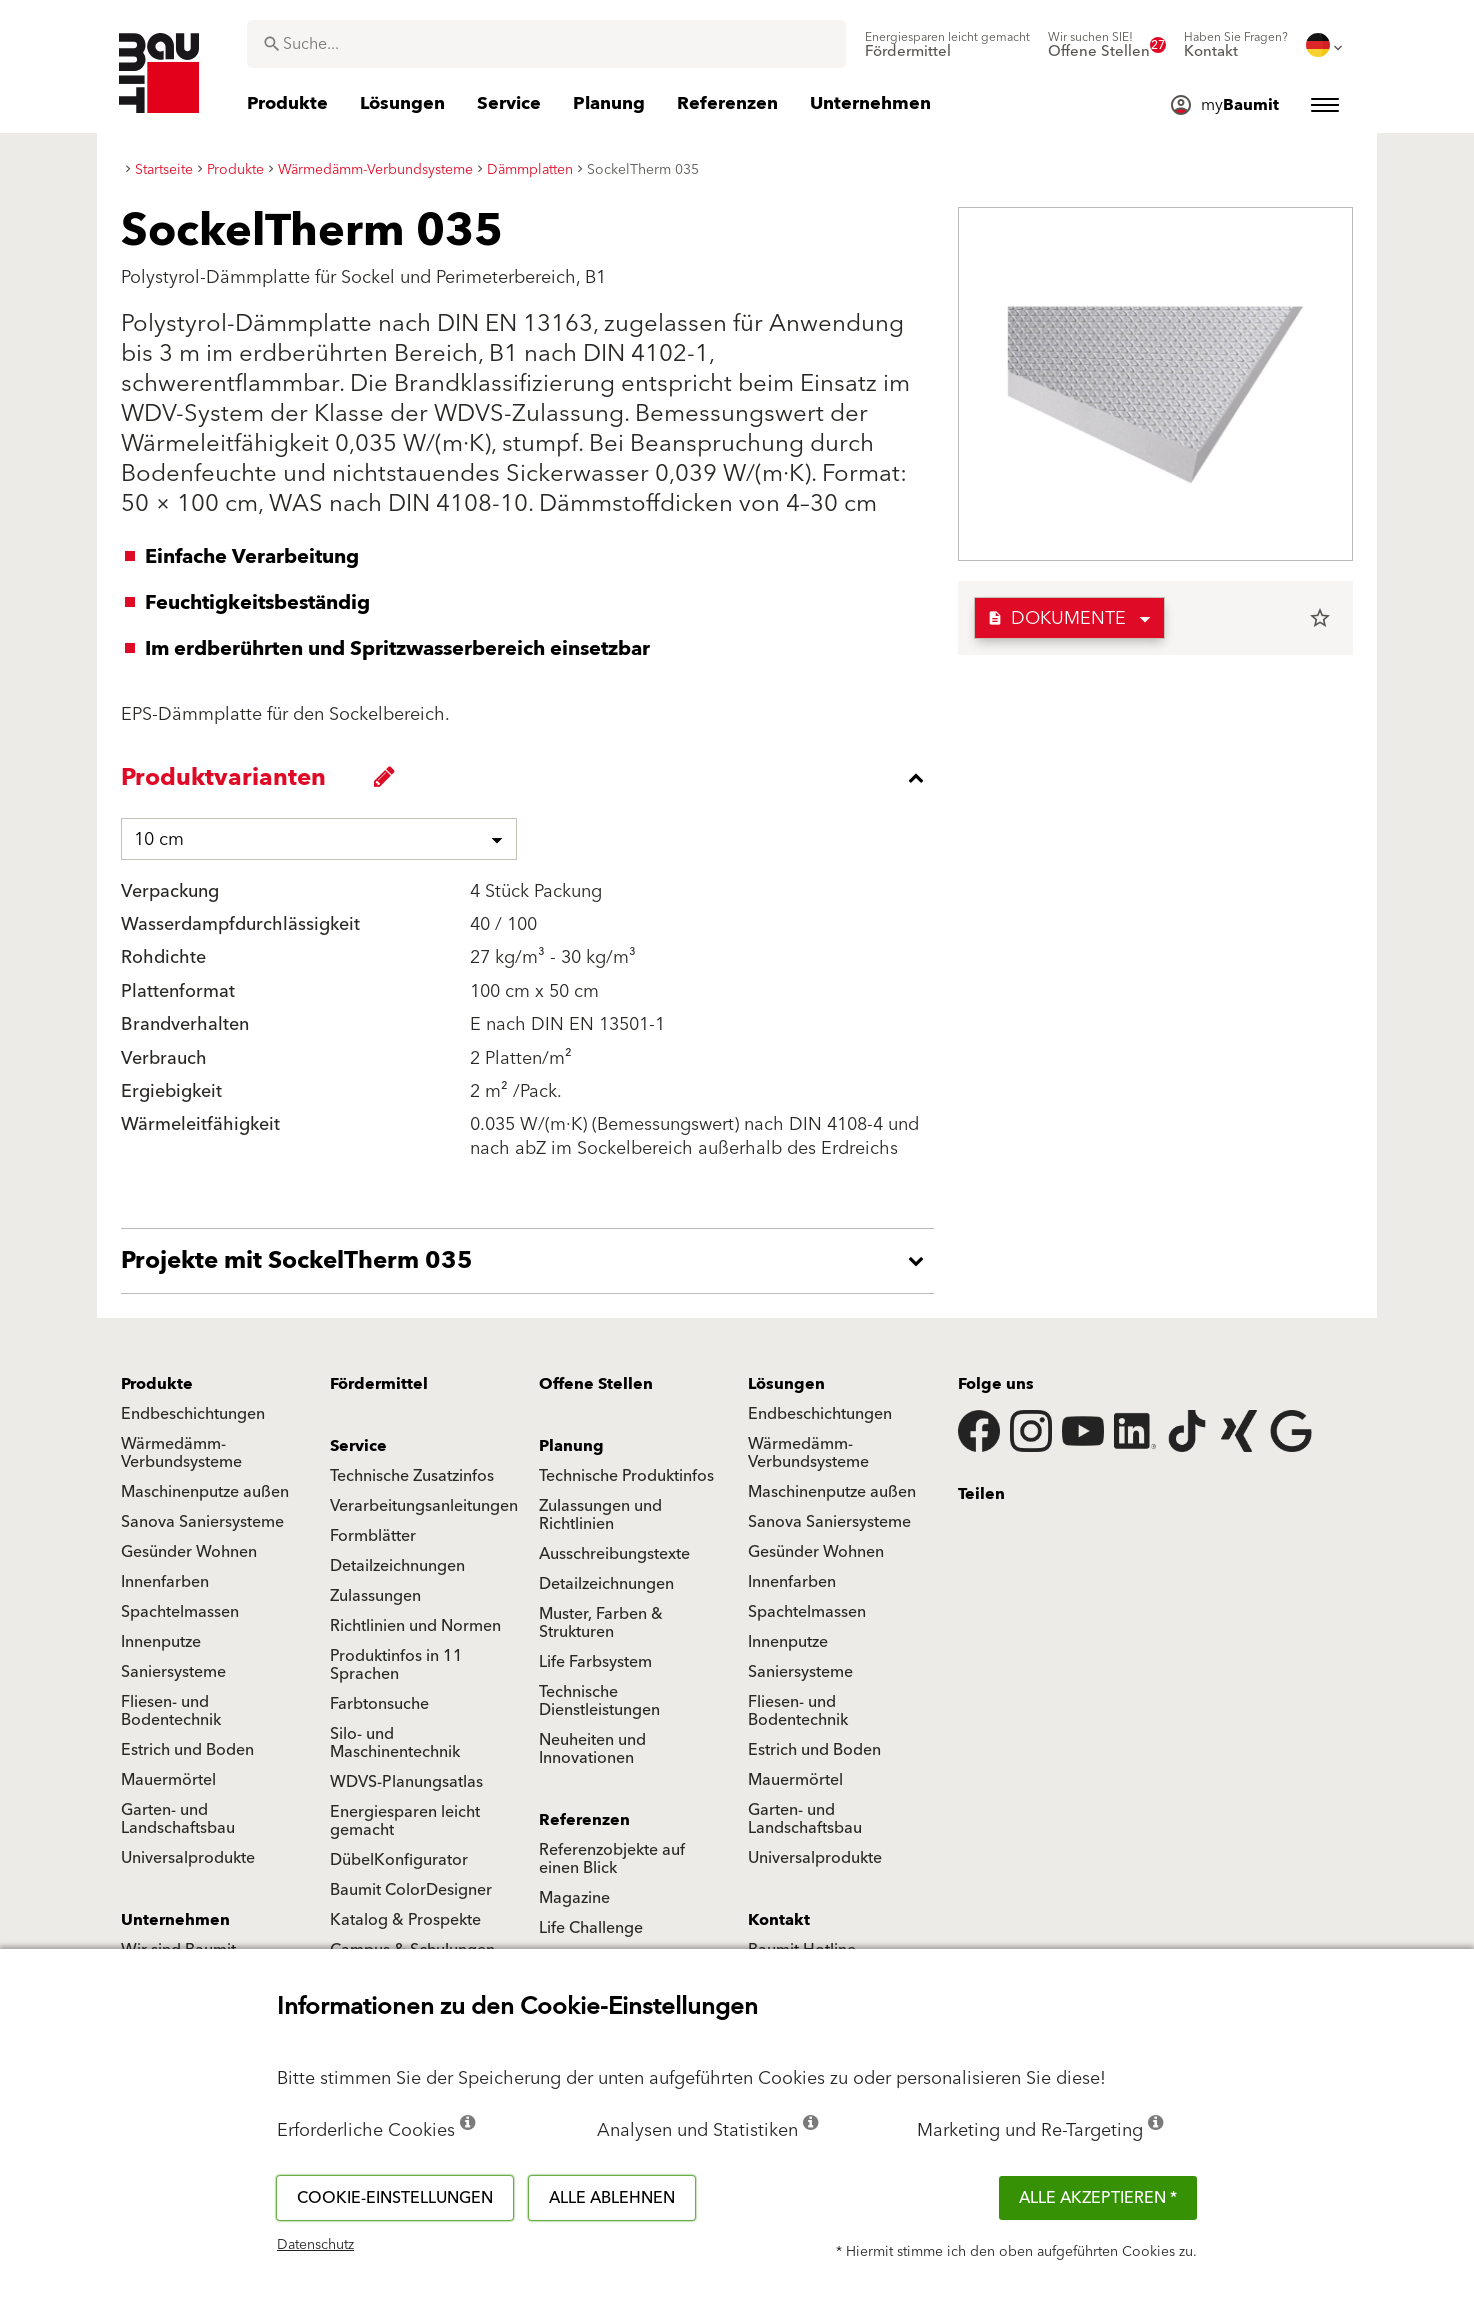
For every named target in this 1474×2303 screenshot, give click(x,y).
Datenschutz (315, 2245)
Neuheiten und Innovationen (592, 1749)
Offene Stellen (596, 1384)
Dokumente (1056, 618)
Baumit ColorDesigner (411, 1890)
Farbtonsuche (379, 1704)
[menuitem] (947, 45)
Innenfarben (165, 1582)
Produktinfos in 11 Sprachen (396, 1665)
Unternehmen (175, 1920)
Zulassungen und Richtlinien (600, 1515)
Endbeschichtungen (193, 1414)
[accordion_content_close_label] (532, 778)
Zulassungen (375, 1596)
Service (358, 1446)
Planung (571, 1446)
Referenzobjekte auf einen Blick (612, 1859)
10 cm (159, 839)
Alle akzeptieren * (1098, 2198)
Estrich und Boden (187, 1750)
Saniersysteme (173, 1672)
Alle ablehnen (612, 2198)
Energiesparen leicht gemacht (405, 1821)
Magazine (574, 1898)
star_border (1320, 618)
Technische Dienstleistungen (599, 1701)
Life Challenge (591, 1928)
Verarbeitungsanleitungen (424, 1506)
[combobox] (546, 44)
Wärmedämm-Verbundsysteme (181, 1453)
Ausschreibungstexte (614, 1554)
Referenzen (584, 1820)
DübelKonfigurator (399, 1860)
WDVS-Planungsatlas (406, 1782)
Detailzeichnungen (397, 1566)
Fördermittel (379, 1384)
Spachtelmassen (180, 1612)
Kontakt (779, 1920)
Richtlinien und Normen (415, 1626)
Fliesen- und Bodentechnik (171, 1711)
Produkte (157, 1384)
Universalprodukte (188, 1858)
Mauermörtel (168, 1780)
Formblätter (373, 1536)
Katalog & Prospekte (405, 1920)
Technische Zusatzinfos (412, 1476)
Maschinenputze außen (205, 1492)
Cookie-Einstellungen (395, 2198)
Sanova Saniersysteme (202, 1522)
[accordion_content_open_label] (532, 1261)
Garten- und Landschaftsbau (178, 1819)
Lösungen (786, 1384)
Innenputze (161, 1642)
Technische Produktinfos (626, 1476)
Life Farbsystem (595, 1662)
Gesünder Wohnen (189, 1552)
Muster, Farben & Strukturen (601, 1623)
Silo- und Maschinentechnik (395, 1743)
